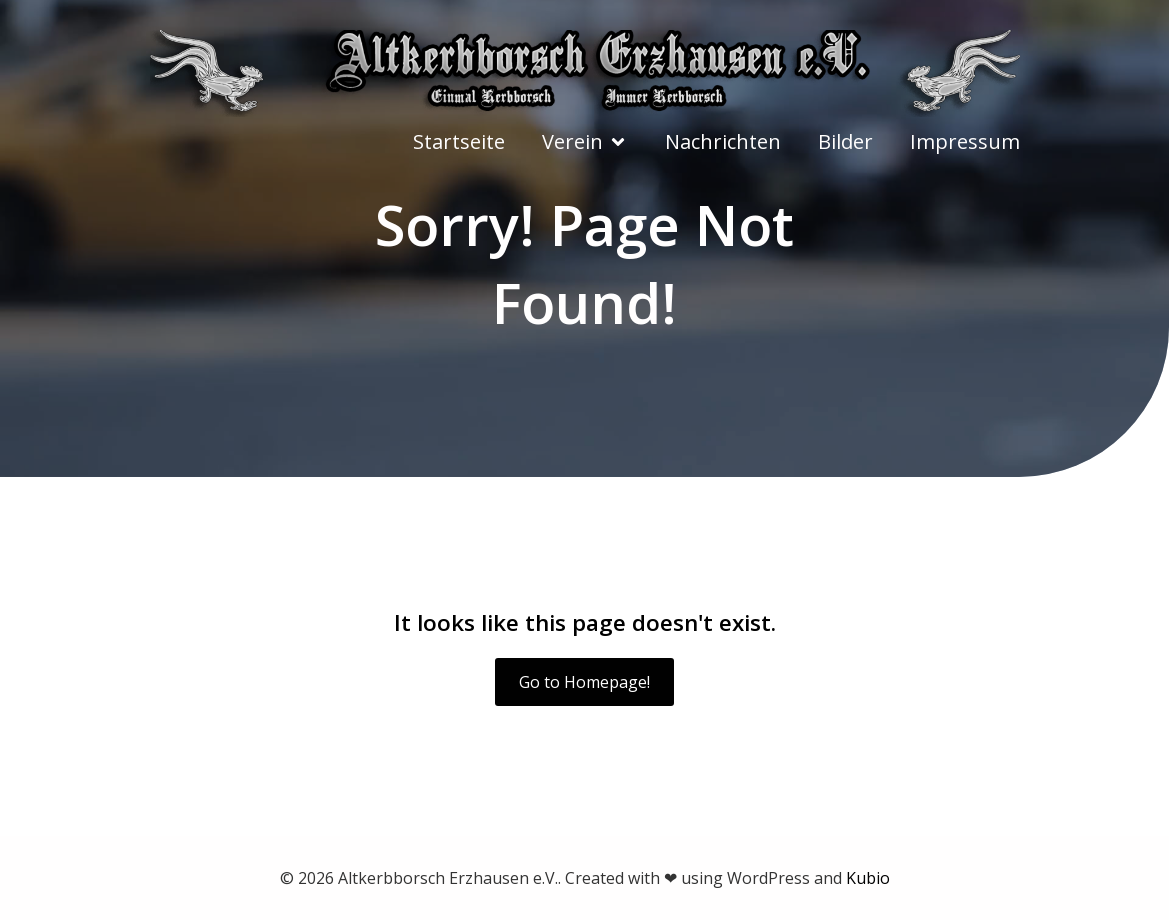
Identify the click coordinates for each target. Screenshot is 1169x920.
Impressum (965, 141)
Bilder (845, 141)
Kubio (868, 878)
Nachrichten (723, 141)
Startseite (459, 141)
